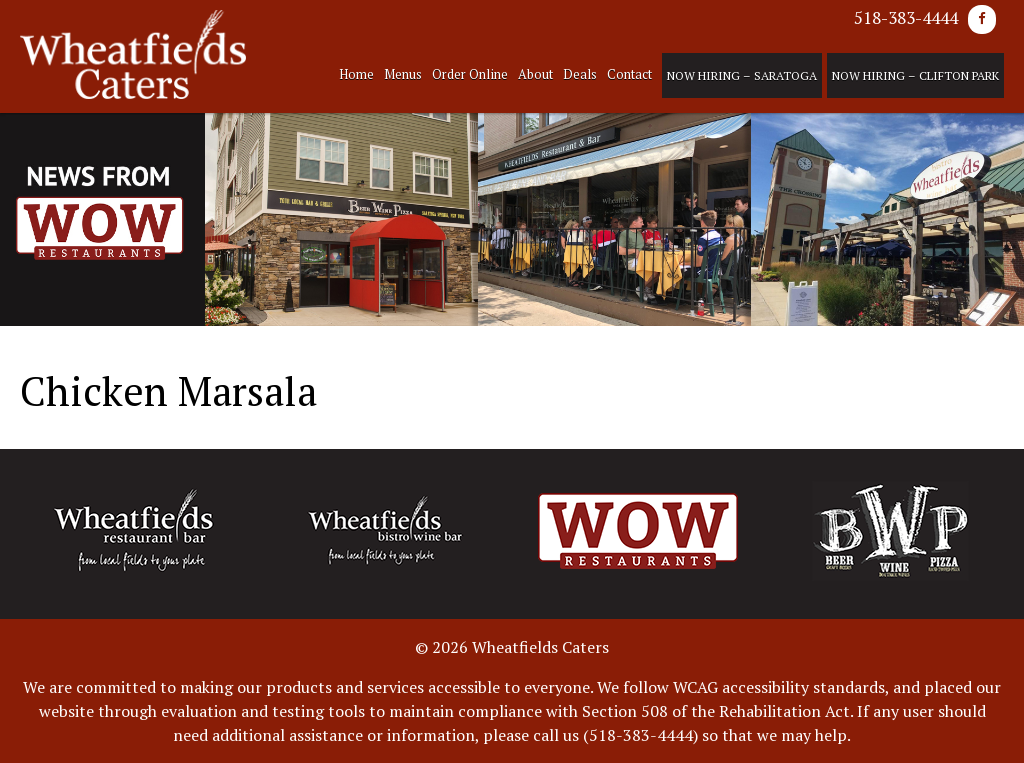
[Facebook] (982, 19)
